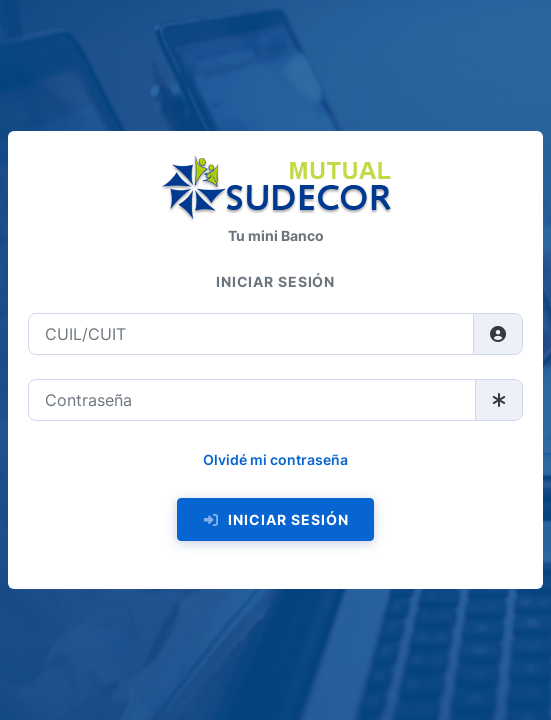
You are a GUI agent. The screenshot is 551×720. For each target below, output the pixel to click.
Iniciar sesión (275, 519)
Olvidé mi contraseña (275, 459)
